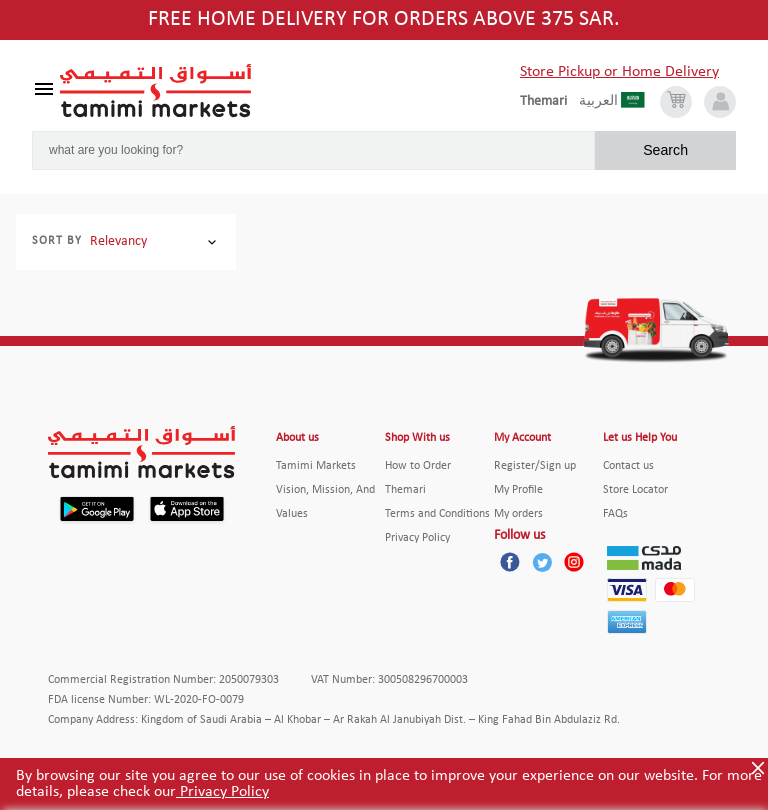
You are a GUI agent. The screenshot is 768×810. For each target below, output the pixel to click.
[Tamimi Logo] (156, 91)
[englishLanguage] (549, 102)
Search (665, 150)
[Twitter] (542, 562)
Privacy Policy (222, 792)
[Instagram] (574, 562)
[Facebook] (510, 562)
